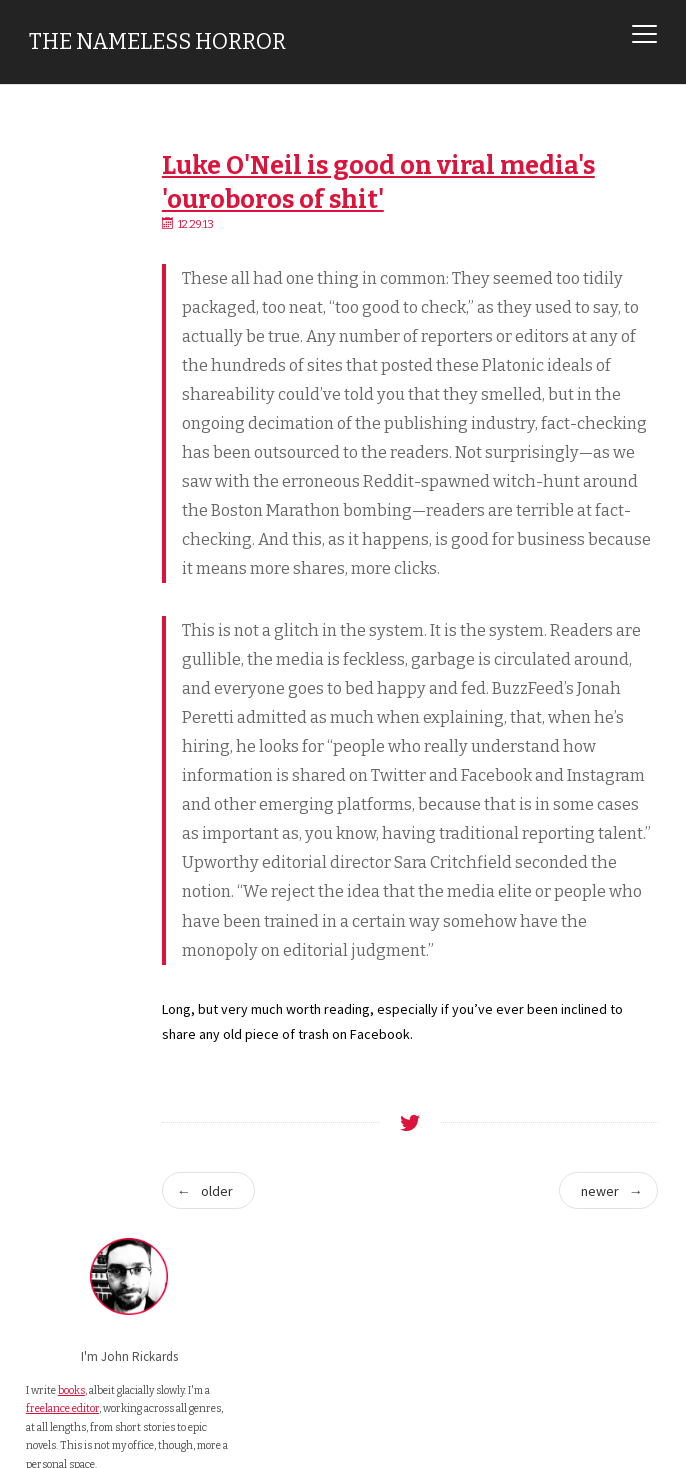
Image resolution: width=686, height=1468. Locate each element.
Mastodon (75, 543)
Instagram (75, 592)
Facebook (75, 567)
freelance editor (62, 351)
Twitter (68, 518)
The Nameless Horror (157, 42)
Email (63, 494)
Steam (65, 616)
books (71, 313)
